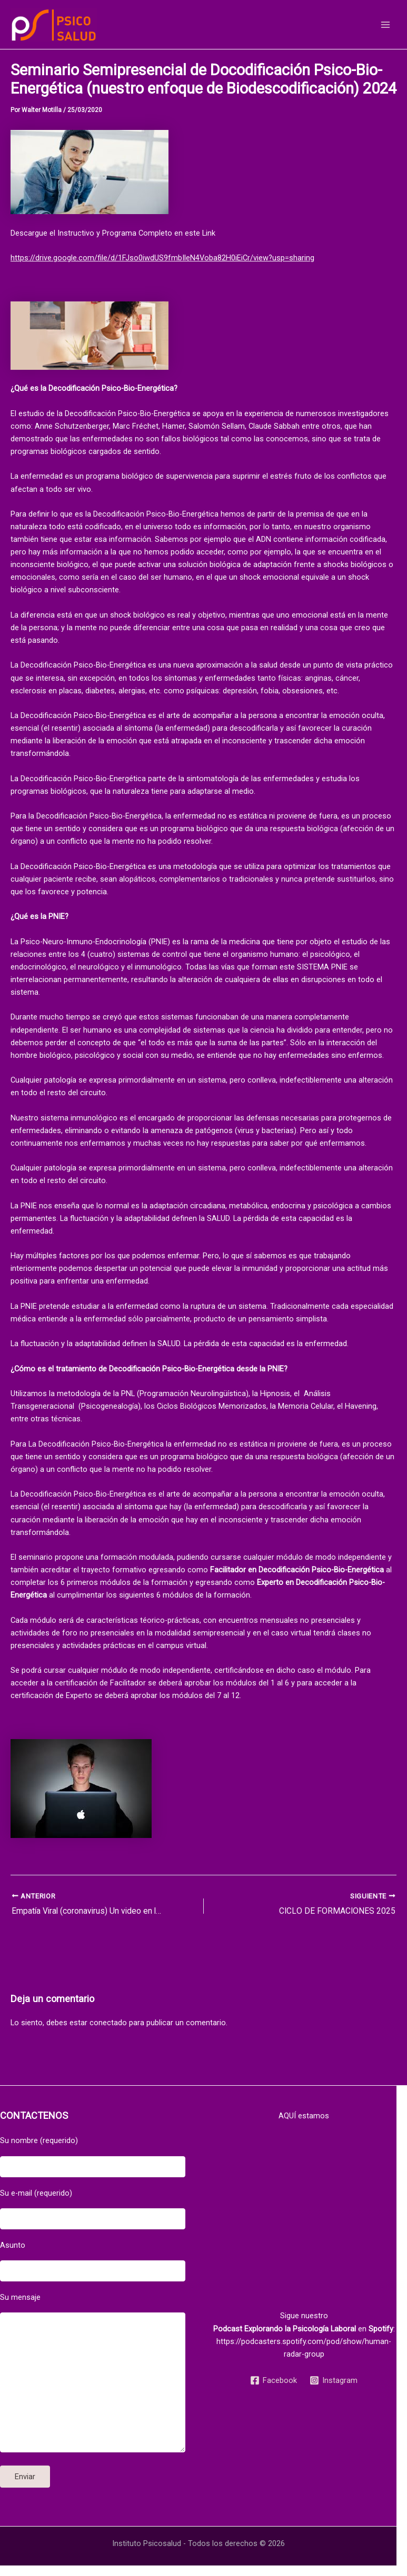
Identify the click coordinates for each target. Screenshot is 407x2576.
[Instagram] (333, 2380)
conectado (108, 2022)
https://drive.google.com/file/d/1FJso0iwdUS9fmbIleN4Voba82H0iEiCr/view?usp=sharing (162, 257)
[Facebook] (274, 2380)
